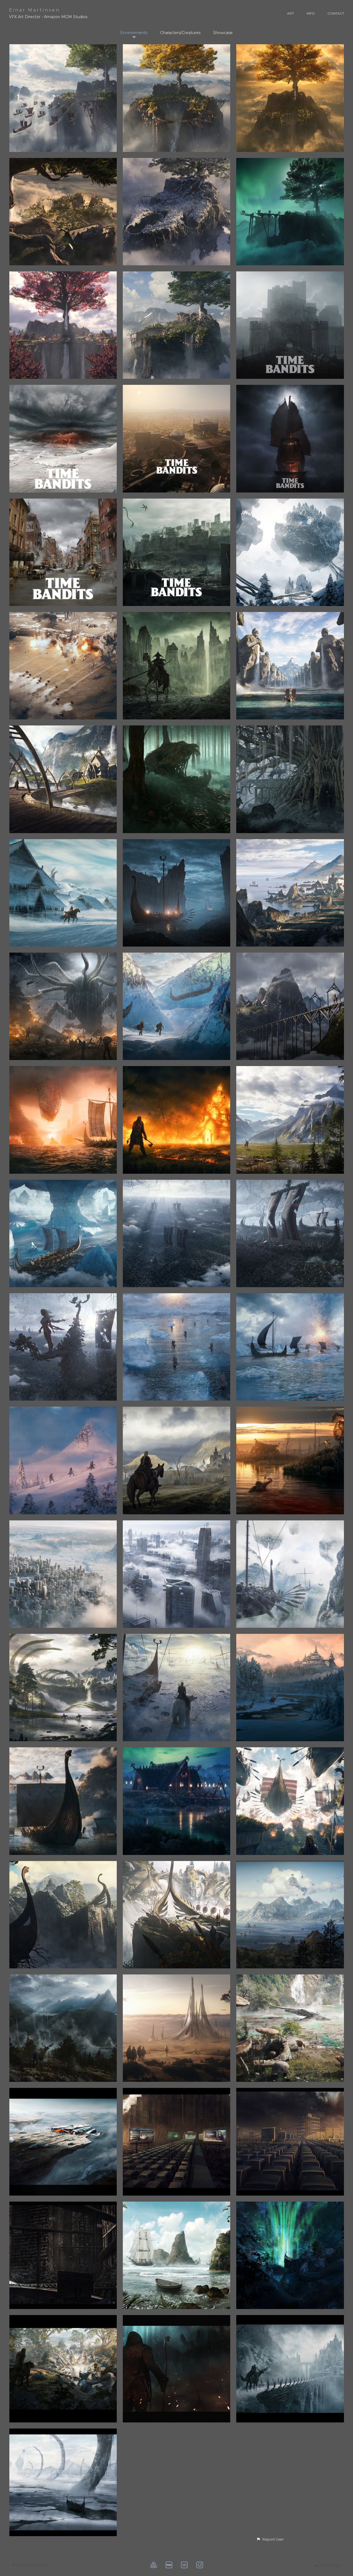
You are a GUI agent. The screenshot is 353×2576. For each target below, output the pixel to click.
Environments (134, 32)
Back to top (328, 2565)
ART (290, 13)
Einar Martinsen (34, 10)
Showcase (223, 32)
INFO (311, 13)
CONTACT (335, 13)
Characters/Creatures (180, 32)
